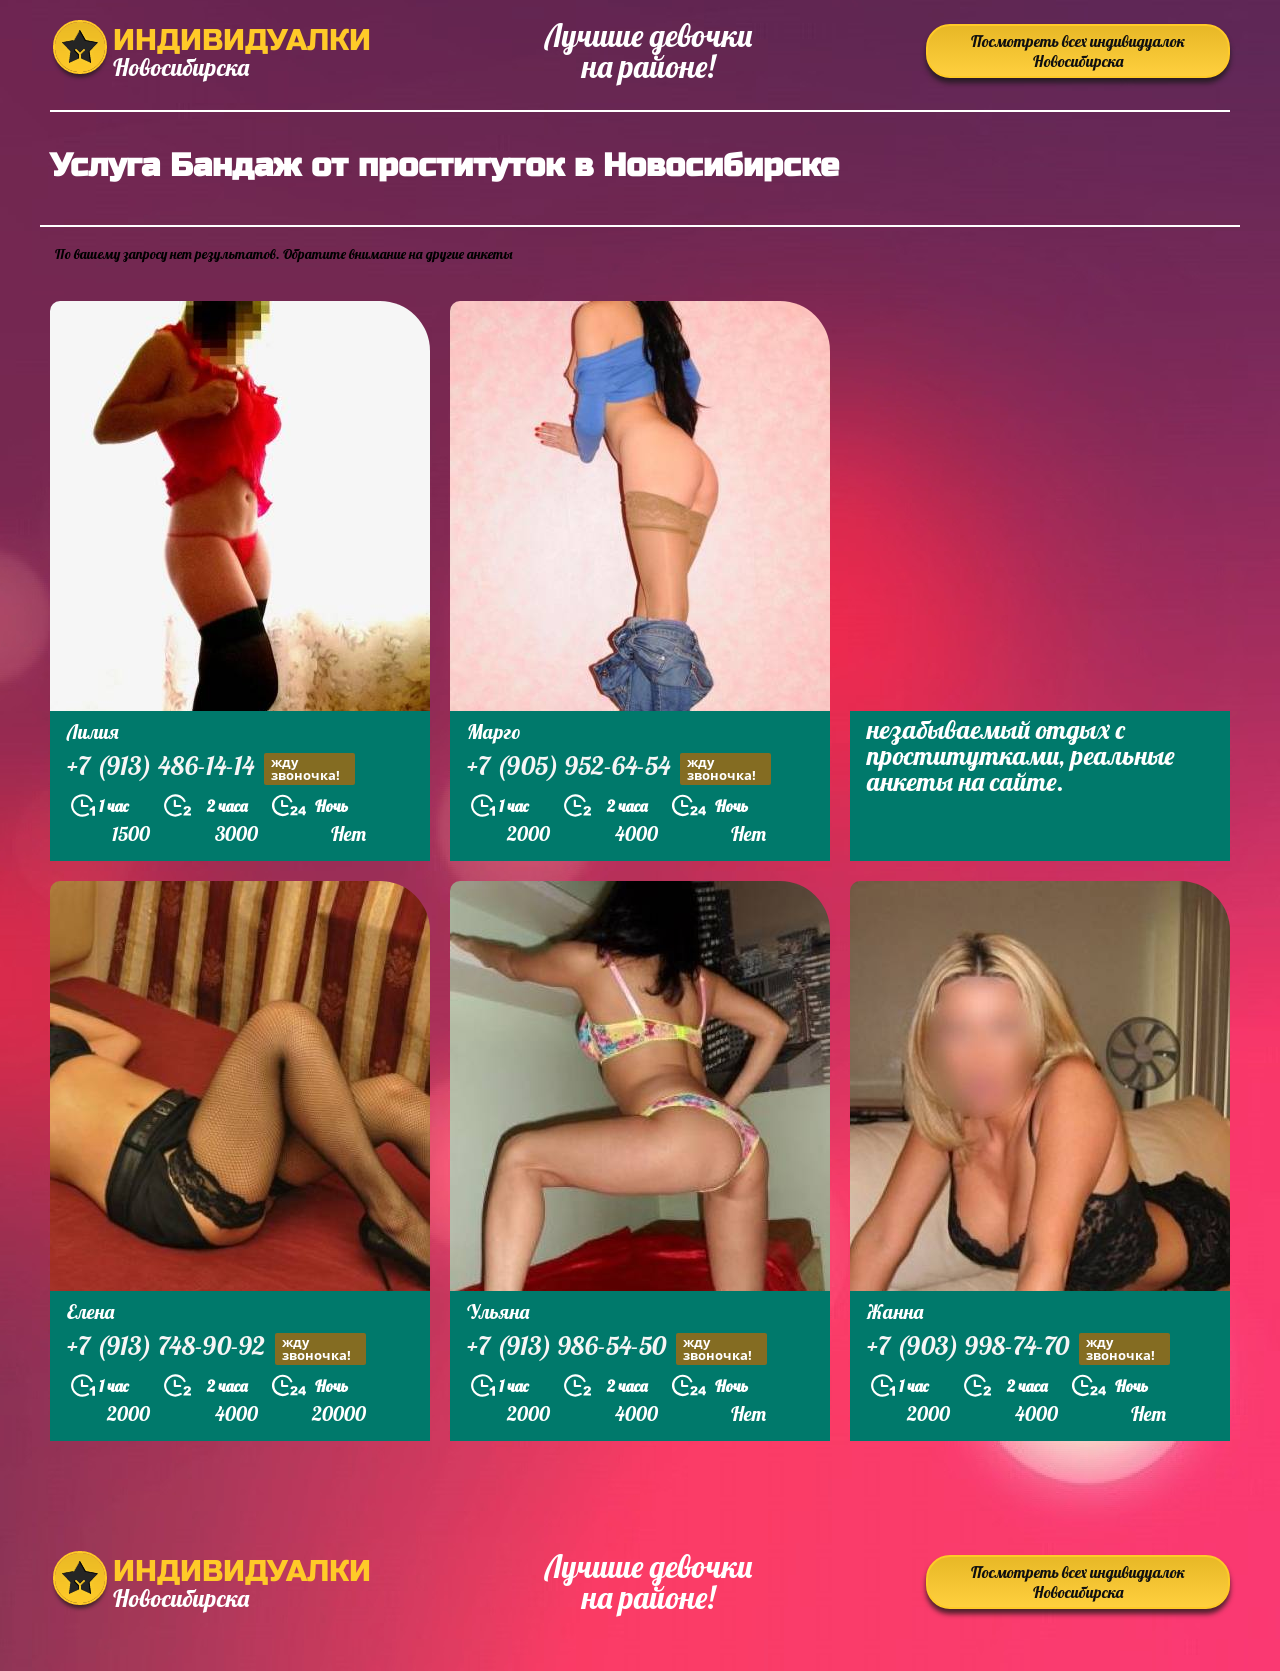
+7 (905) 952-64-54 (619, 768)
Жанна (895, 1311)
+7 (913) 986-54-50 (617, 1348)
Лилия (93, 731)
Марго (494, 731)
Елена (90, 1311)
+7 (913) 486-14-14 (211, 768)
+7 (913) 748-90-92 (216, 1348)
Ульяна (498, 1311)
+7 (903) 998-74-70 (1018, 1348)
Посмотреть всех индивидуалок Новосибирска (1078, 51)
